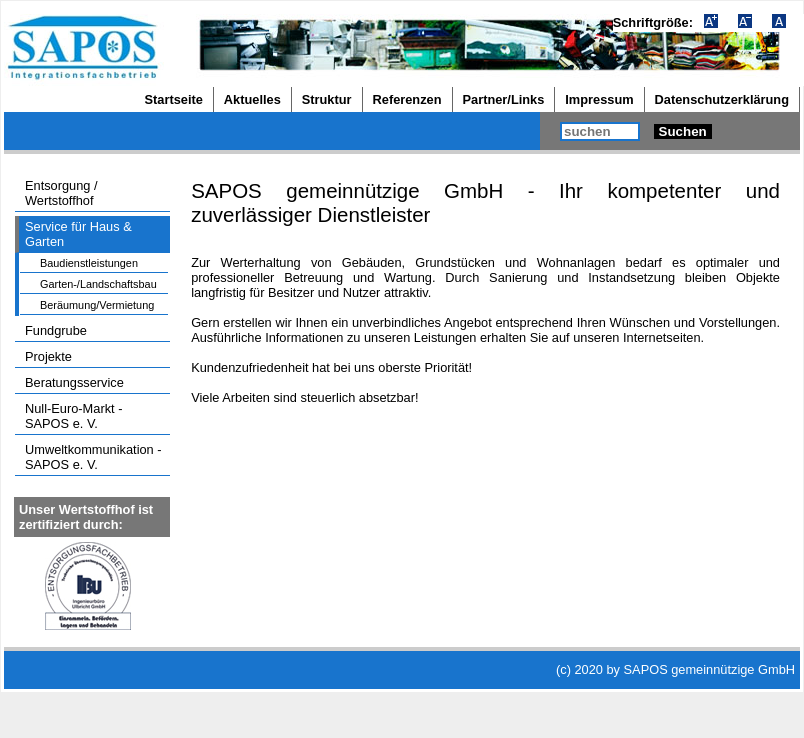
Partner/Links (504, 99)
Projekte (48, 356)
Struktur (327, 99)
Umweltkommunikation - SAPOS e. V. (93, 457)
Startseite (174, 99)
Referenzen (407, 99)
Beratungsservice (74, 382)
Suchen (683, 131)
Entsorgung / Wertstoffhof (61, 193)
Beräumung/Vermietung (97, 305)
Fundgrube (56, 330)
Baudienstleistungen (89, 263)
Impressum (599, 99)
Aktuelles (252, 99)
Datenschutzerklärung (722, 99)
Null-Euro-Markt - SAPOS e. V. (73, 416)
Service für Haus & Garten (78, 234)
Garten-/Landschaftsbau (98, 284)
